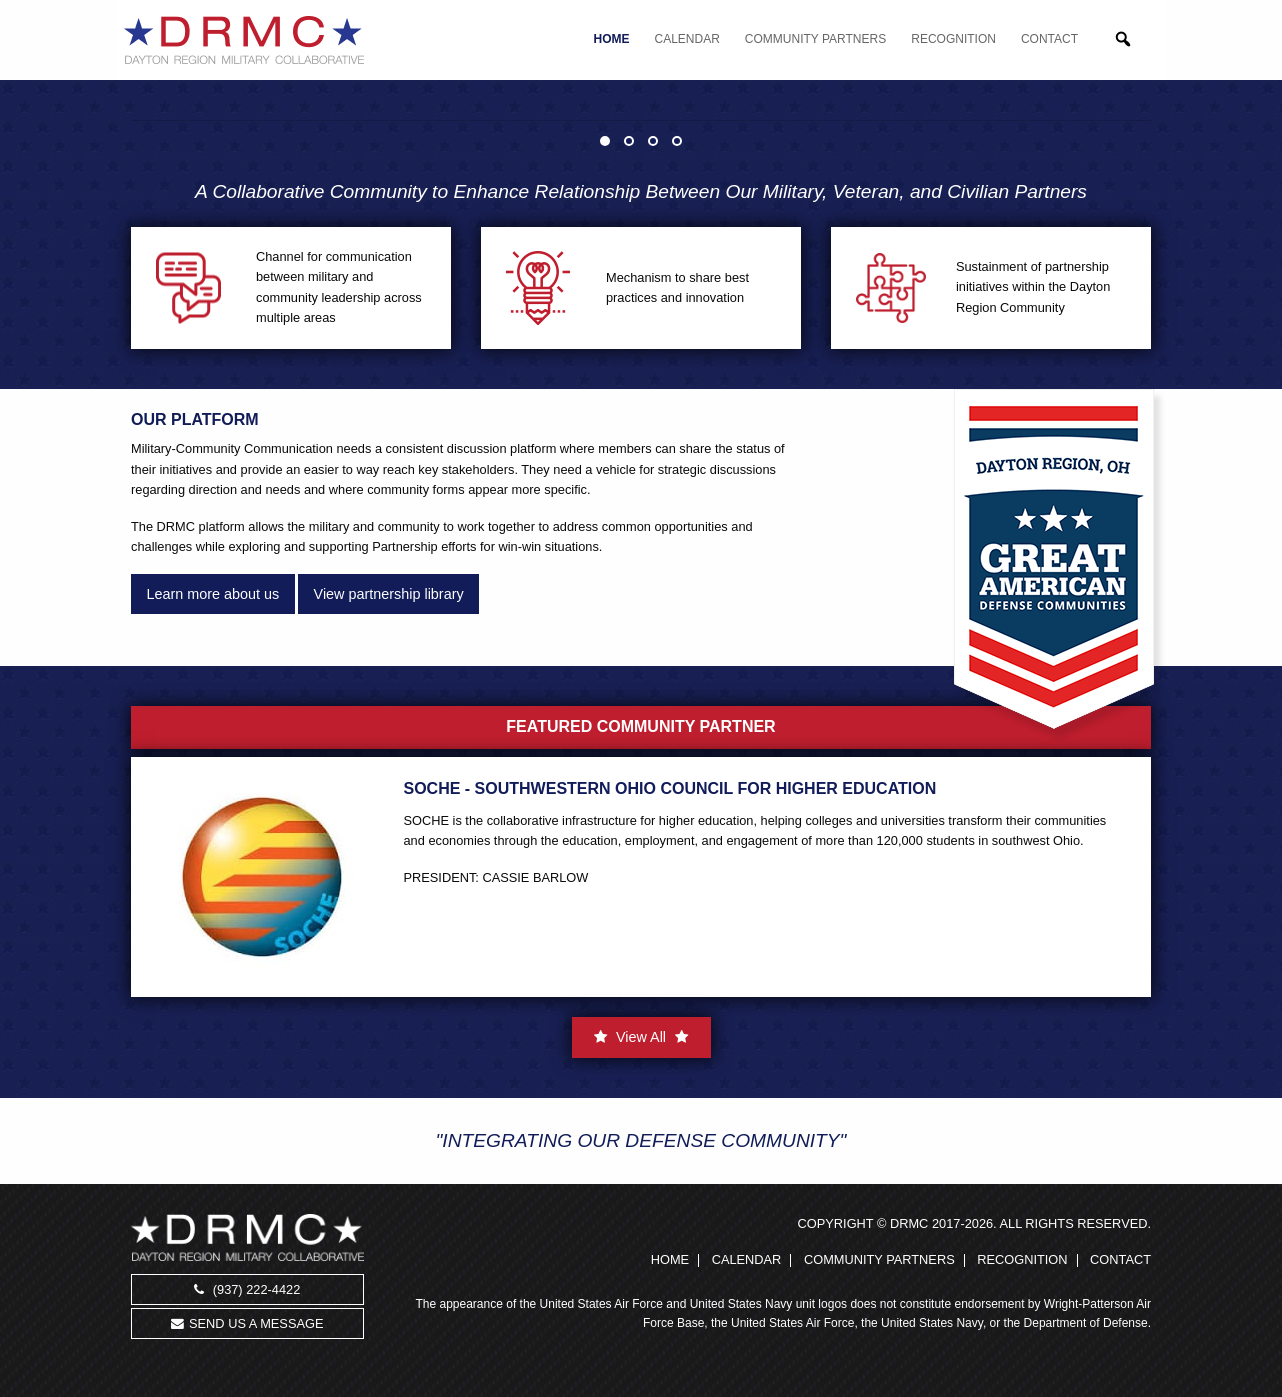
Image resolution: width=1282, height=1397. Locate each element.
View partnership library (389, 594)
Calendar (687, 39)
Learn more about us (212, 594)
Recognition (953, 39)
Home (612, 39)
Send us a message (247, 1323)
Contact (1049, 39)
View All (641, 1037)
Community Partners (815, 39)
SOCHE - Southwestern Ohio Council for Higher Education (670, 788)
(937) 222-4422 (247, 1289)
